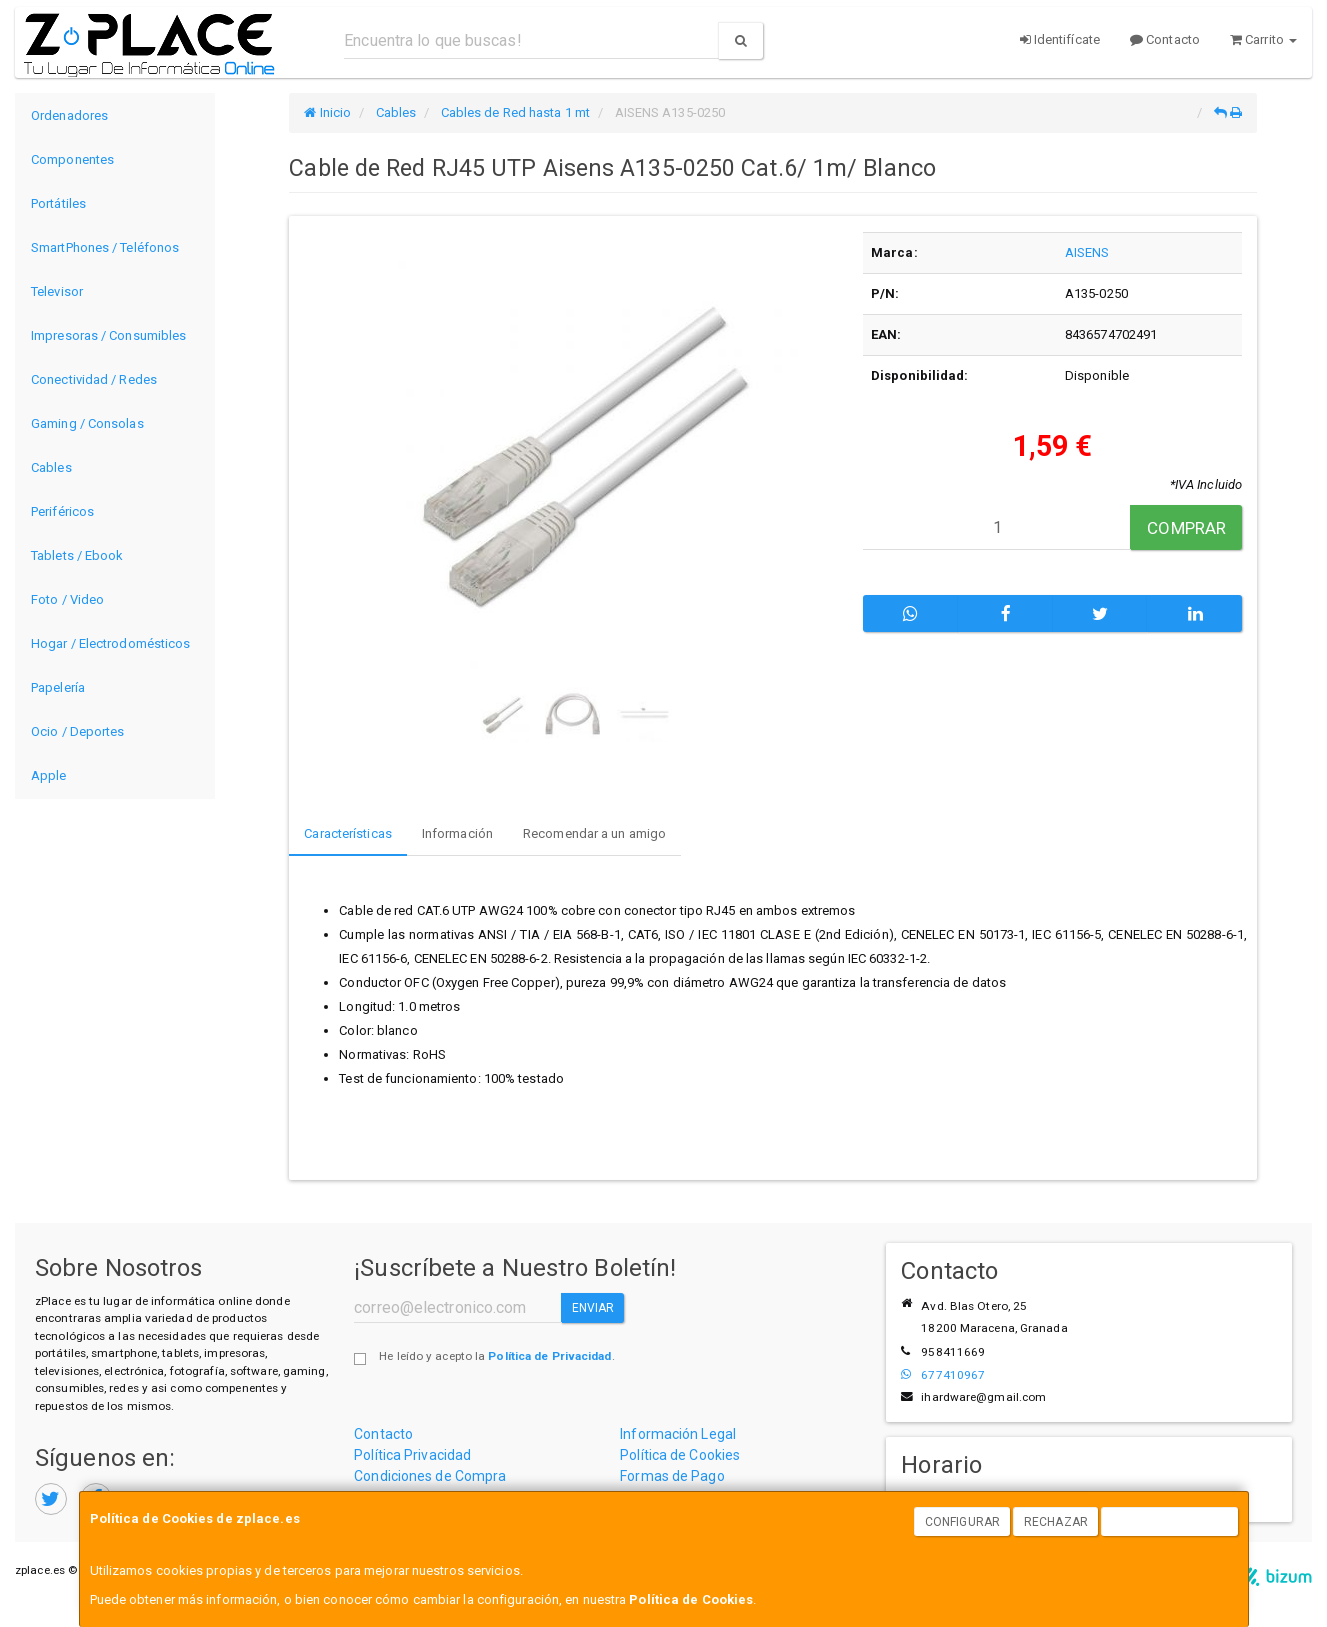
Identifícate (1060, 39)
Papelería (58, 687)
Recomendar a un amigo (594, 833)
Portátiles (58, 203)
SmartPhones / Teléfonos (105, 247)
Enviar (593, 1308)
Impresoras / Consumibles (108, 335)
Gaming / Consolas (87, 423)
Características (348, 833)
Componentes (72, 159)
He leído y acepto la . (496, 1356)
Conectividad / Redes (94, 379)
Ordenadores (69, 115)
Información (457, 833)
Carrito (1263, 39)
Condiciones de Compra (430, 1476)
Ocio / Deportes (78, 731)
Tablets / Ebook (77, 555)
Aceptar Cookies (1170, 1522)
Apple (49, 775)
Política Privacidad (412, 1455)
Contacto (1165, 39)
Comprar (1186, 528)
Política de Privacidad (549, 1356)
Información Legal (678, 1434)
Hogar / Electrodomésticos (111, 643)
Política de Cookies (691, 1599)
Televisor (57, 291)
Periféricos (62, 511)
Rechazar (1056, 1522)
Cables (51, 467)
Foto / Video (67, 599)
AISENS (1087, 252)
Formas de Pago (672, 1476)
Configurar (962, 1522)
